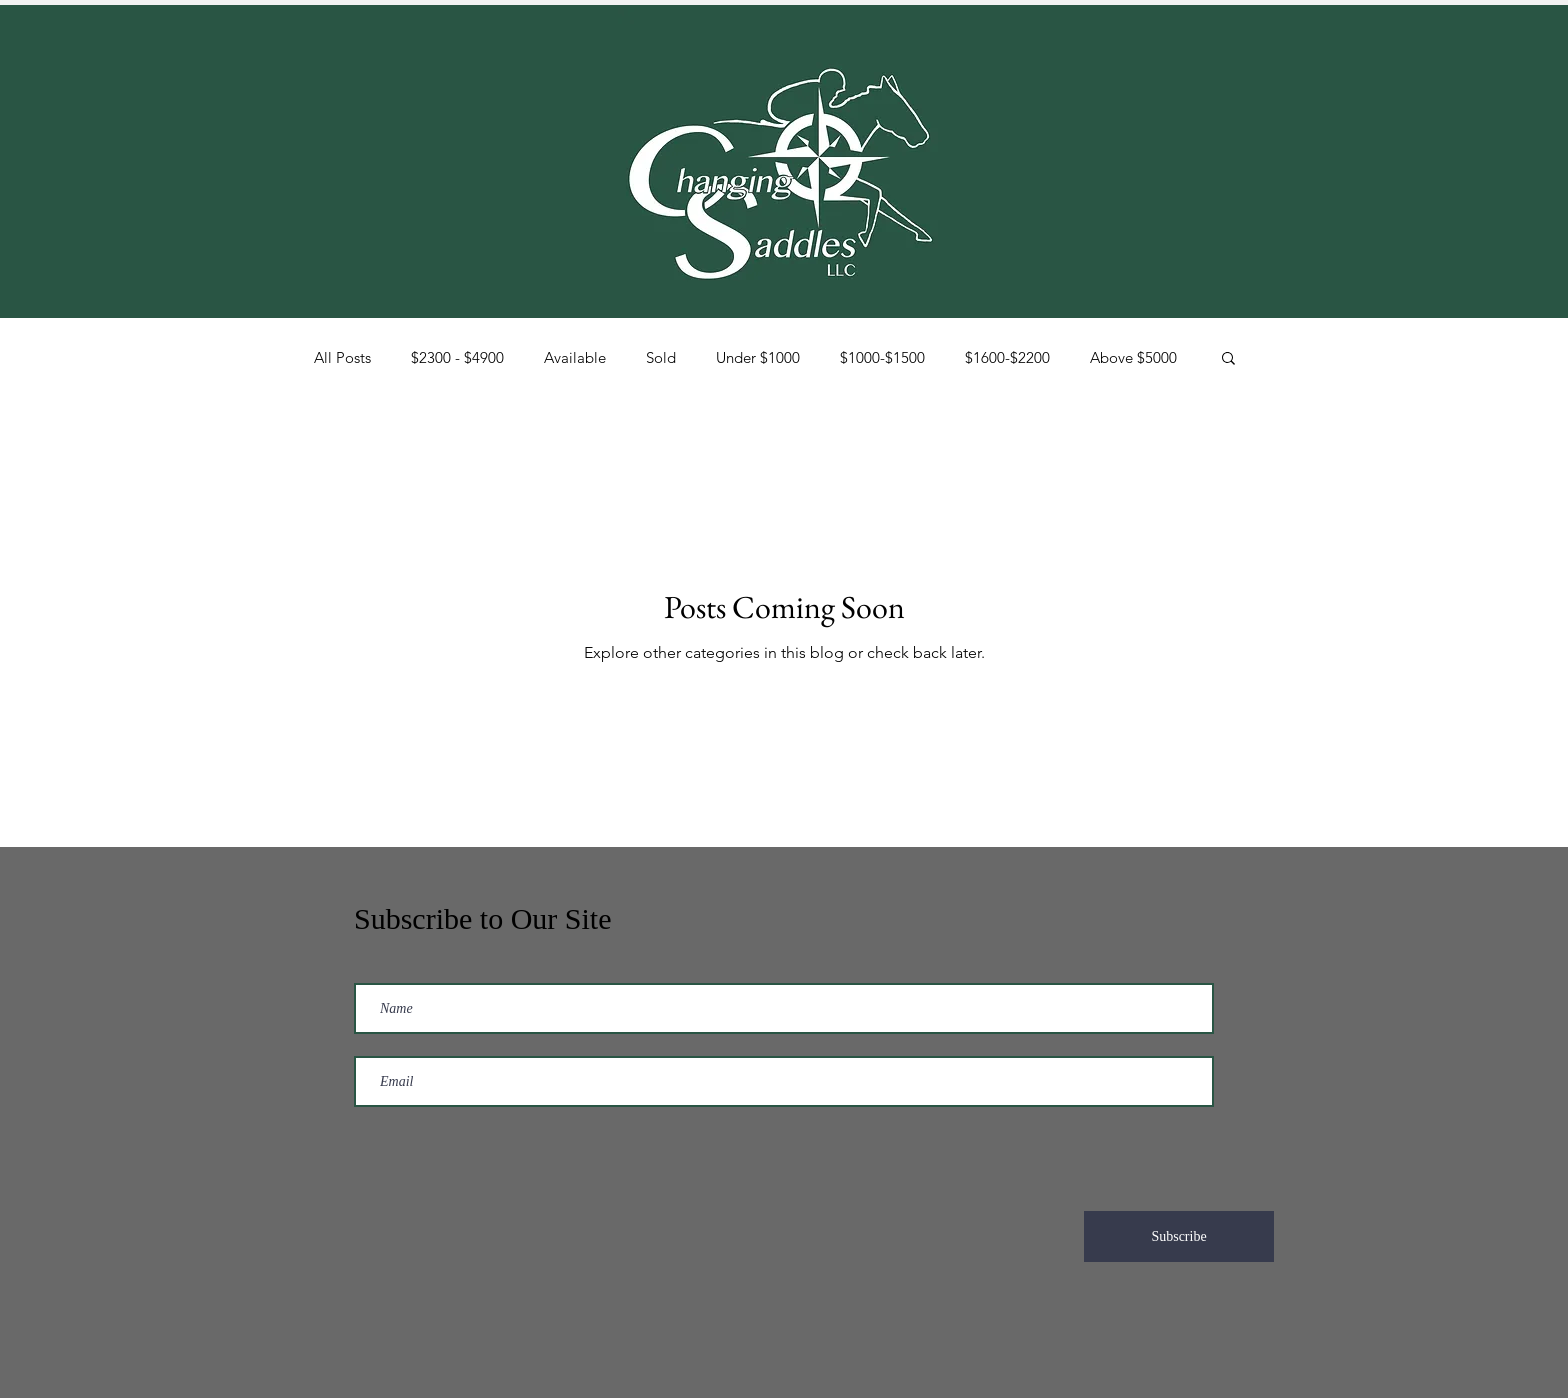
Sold (661, 357)
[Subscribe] (1179, 1236)
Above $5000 (1133, 357)
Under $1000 (758, 357)
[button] (1228, 359)
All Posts (342, 357)
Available (575, 357)
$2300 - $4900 (457, 357)
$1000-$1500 (882, 357)
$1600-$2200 (1007, 357)
